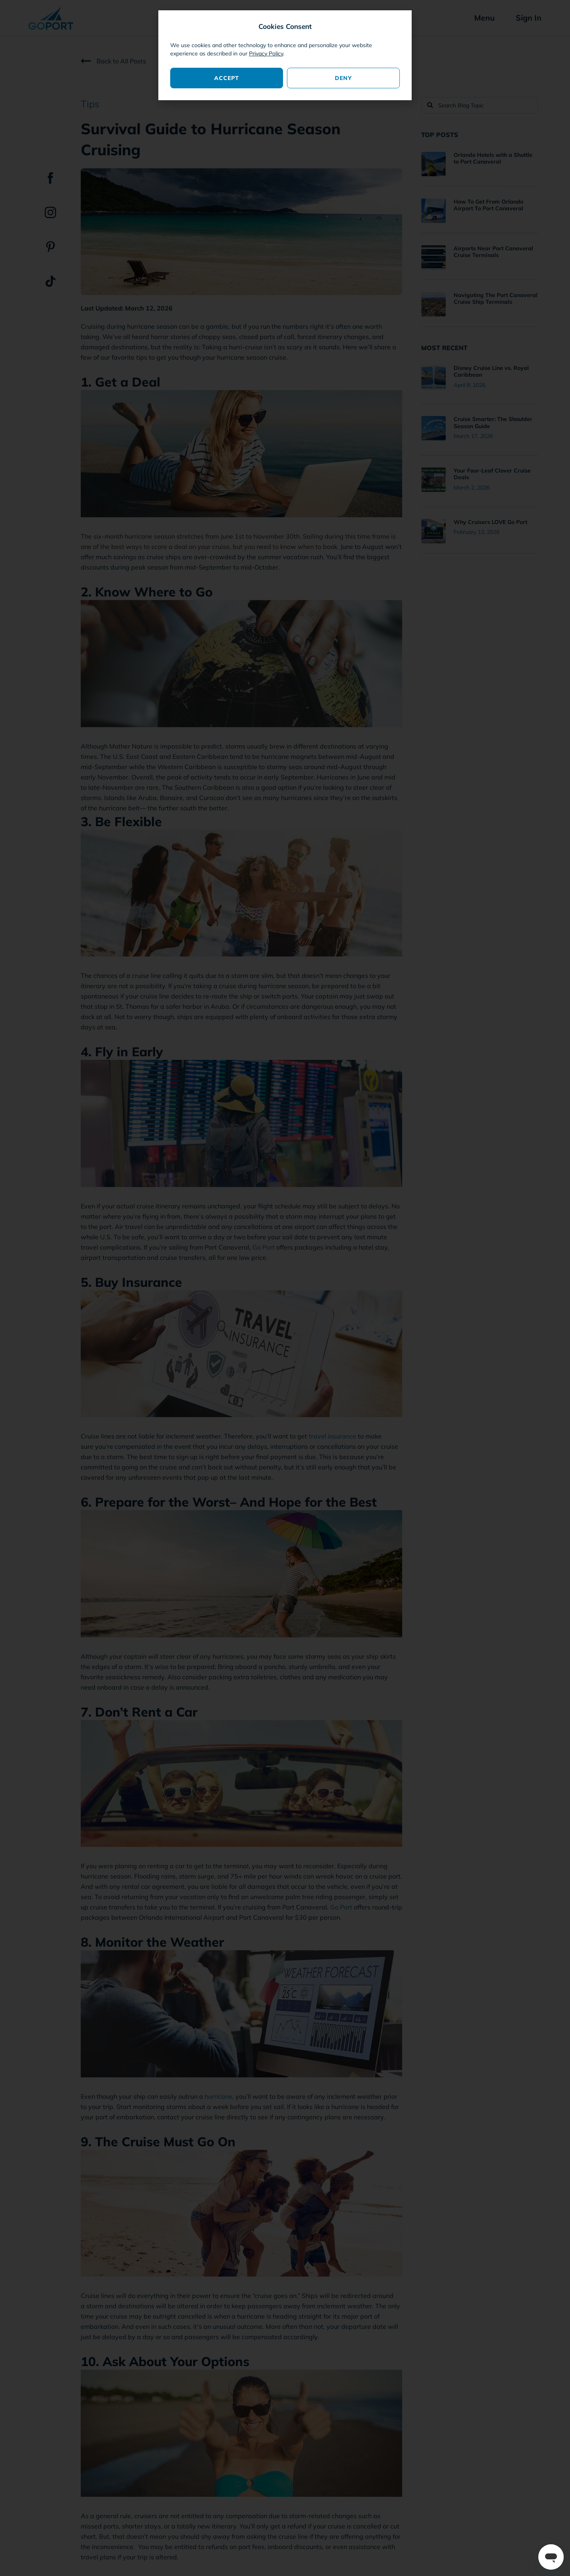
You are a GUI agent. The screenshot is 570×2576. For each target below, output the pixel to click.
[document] (285, 1288)
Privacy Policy (266, 53)
